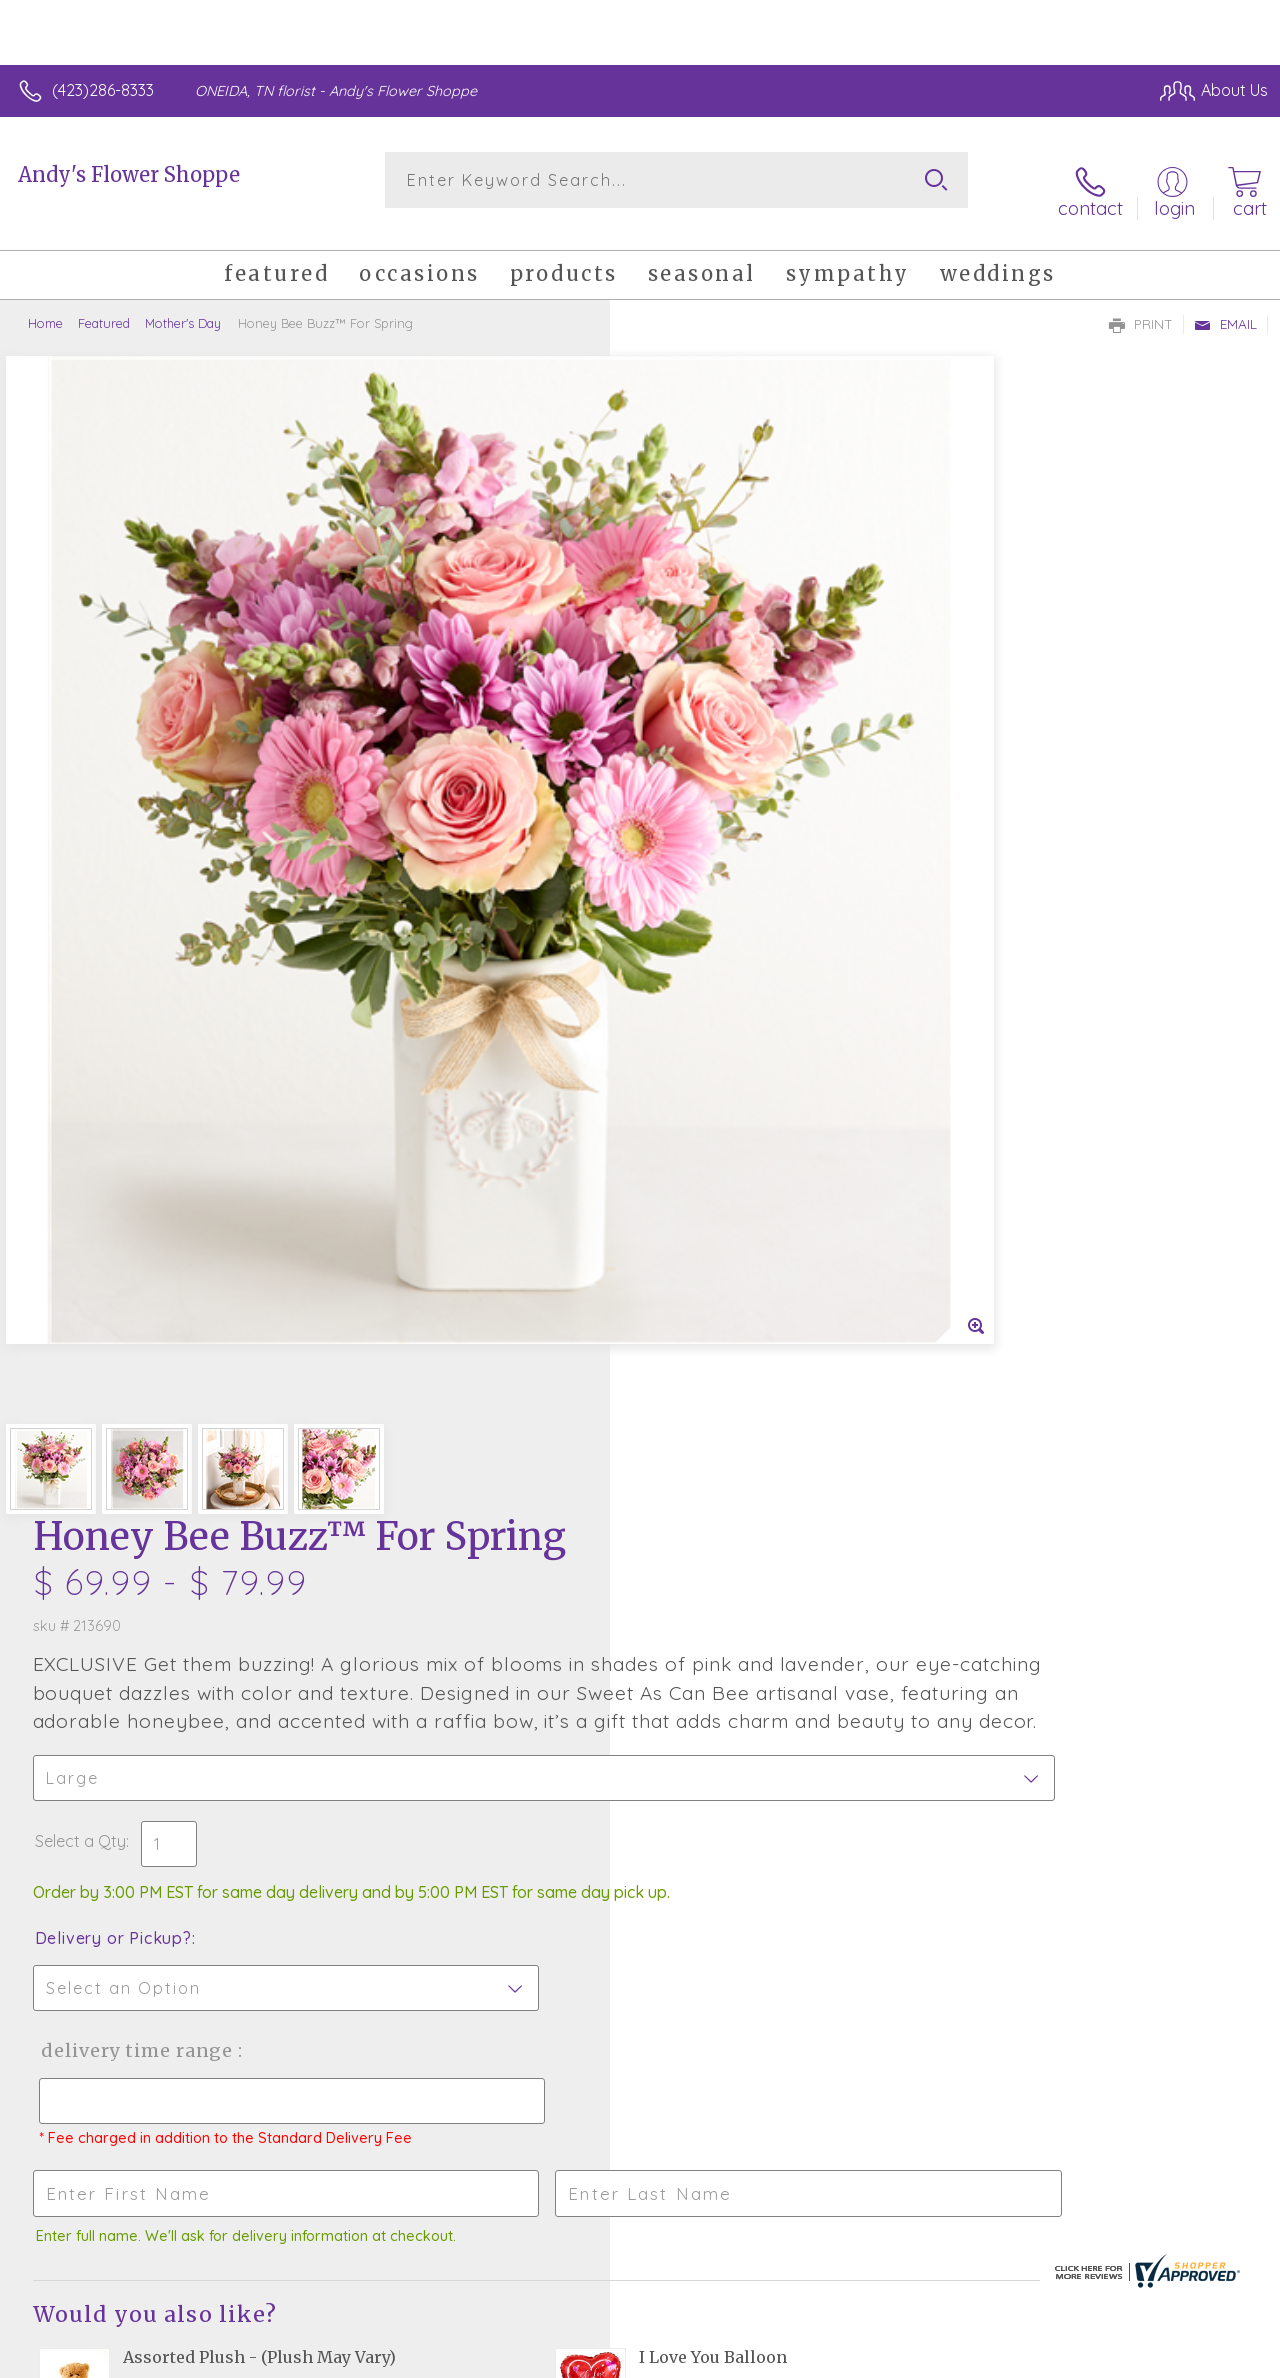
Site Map (1196, 2358)
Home (45, 305)
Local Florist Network (1073, 2358)
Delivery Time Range (740, 948)
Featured (104, 305)
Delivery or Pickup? (720, 836)
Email (1225, 306)
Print (1141, 306)
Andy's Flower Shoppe (129, 174)
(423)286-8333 (103, 90)
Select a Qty (687, 719)
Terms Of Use (812, 2358)
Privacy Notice (930, 2358)
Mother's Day (183, 305)
